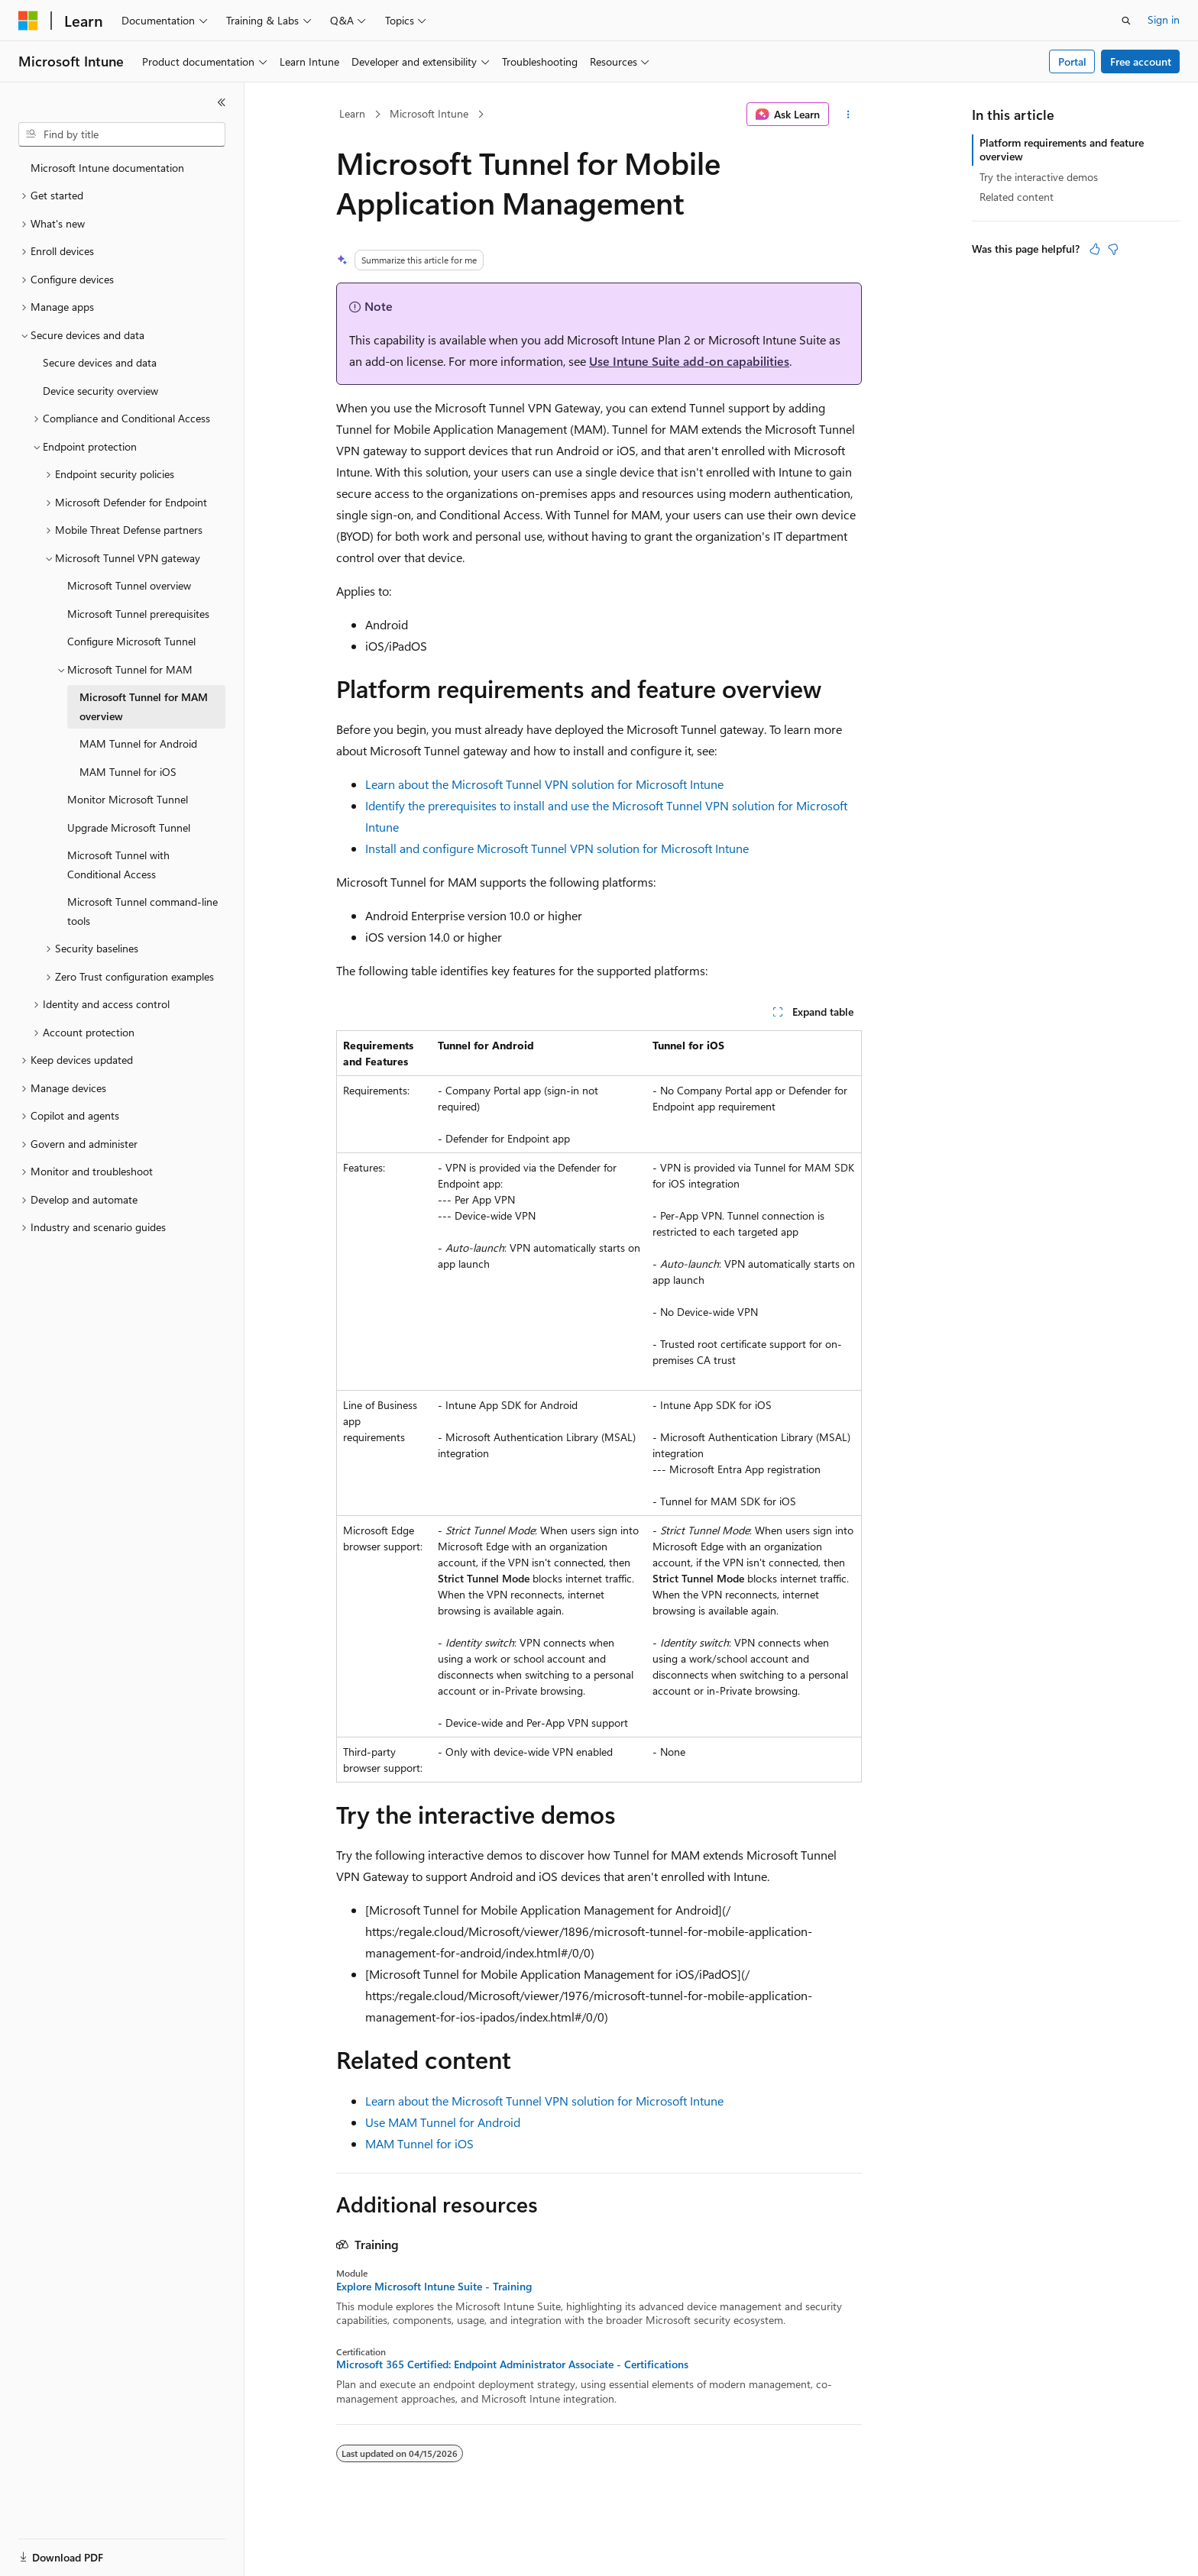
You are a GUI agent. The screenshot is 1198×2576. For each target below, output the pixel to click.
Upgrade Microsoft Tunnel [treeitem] (128, 827)
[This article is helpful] (1095, 249)
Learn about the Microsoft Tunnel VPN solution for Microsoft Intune (544, 784)
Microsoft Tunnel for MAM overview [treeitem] (143, 706)
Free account (1140, 61)
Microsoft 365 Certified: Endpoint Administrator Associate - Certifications (512, 2364)
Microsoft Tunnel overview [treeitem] (129, 585)
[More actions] (848, 114)
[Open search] (1126, 20)
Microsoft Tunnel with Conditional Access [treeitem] (118, 864)
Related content (1016, 196)
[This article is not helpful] (1113, 249)
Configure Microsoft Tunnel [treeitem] (131, 641)
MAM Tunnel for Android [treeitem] (138, 743)
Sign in (1164, 19)
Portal (1072, 61)
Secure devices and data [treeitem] (100, 362)
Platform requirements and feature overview (1061, 149)
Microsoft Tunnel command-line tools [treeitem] (142, 911)
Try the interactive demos (1038, 177)
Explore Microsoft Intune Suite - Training (434, 2286)
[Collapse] (222, 102)
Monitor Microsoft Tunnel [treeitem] (127, 799)
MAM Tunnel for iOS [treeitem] (127, 771)
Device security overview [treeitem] (100, 390)
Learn (352, 113)
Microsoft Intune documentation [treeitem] (107, 167)
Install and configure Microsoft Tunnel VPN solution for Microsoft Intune (557, 848)
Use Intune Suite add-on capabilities (689, 361)
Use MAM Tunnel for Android (442, 2122)
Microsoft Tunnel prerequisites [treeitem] (138, 613)
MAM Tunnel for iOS (419, 2143)
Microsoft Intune (429, 113)
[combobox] (121, 134)
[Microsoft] (28, 21)
